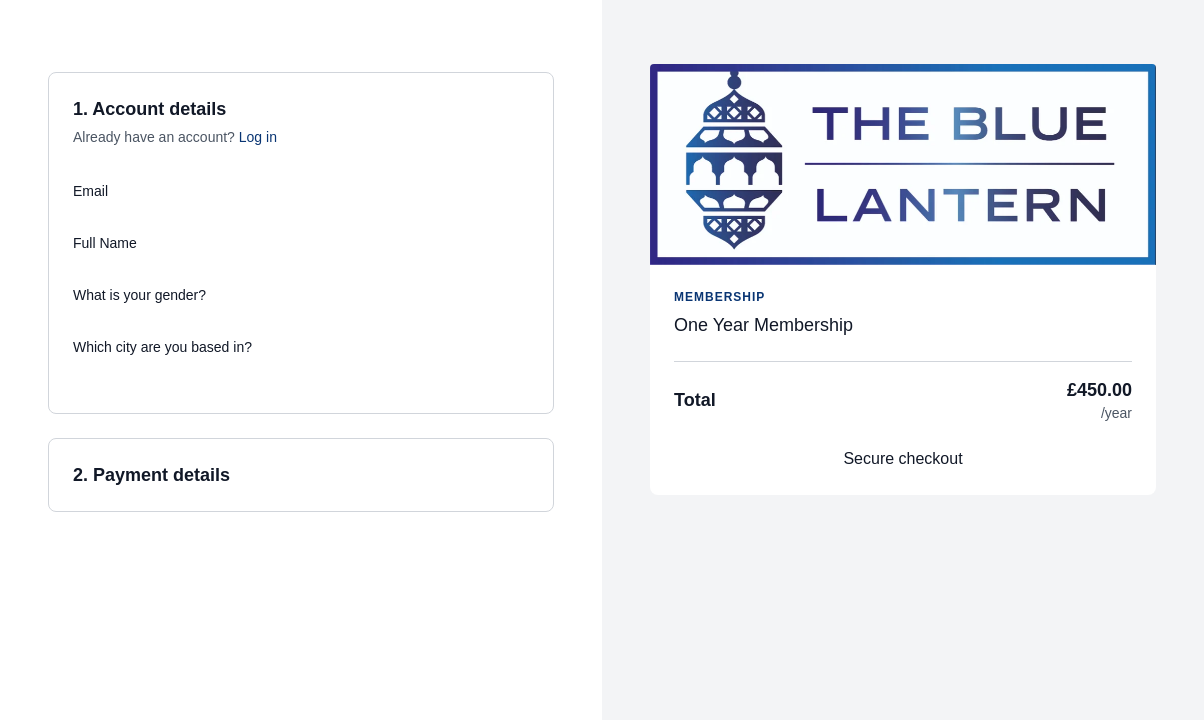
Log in (258, 137)
